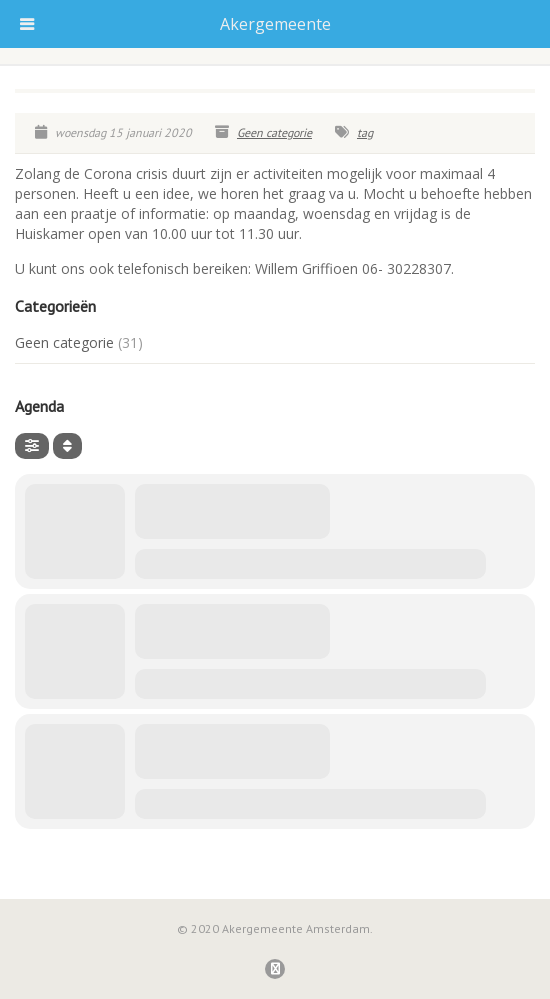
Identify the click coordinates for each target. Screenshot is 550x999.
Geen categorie (274, 132)
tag (365, 132)
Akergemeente (275, 24)
